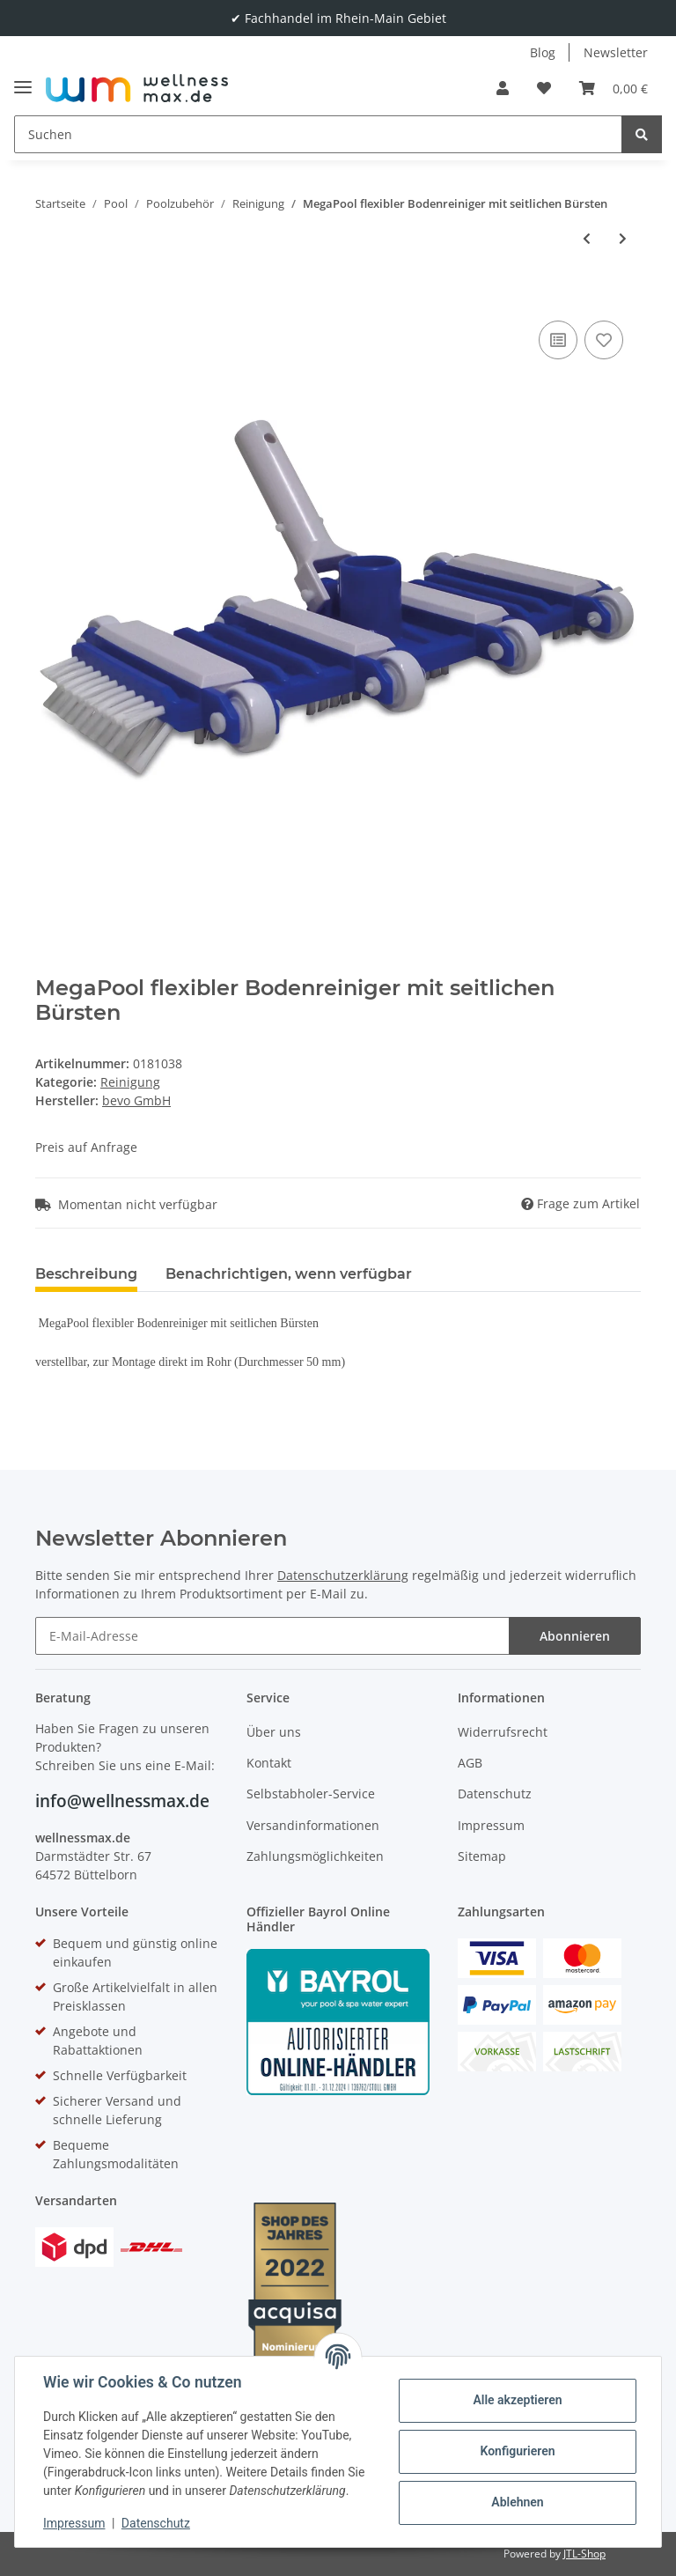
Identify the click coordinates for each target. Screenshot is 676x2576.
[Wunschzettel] (544, 88)
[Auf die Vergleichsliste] (558, 340)
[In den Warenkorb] (49, 289)
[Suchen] (318, 134)
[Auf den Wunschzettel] (603, 340)
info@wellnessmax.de (122, 1801)
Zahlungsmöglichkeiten (315, 1856)
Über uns (273, 1731)
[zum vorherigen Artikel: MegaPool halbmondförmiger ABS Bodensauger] (587, 238)
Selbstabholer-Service (310, 1793)
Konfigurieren (517, 2451)
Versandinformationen (312, 1825)
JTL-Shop (584, 2553)
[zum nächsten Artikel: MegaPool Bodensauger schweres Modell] (623, 238)
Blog (542, 52)
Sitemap (482, 1856)
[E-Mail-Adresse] (272, 1636)
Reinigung (130, 1082)
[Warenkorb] (613, 88)
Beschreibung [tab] (86, 1274)
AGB (470, 1762)
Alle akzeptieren (517, 2400)
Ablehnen (517, 2502)
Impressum (491, 1825)
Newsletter (616, 52)
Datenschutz (495, 1793)
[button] (502, 88)
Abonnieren (575, 1636)
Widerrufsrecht (502, 1731)
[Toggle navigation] (23, 80)
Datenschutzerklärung (342, 1575)
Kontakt (268, 1762)
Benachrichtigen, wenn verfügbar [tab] (288, 1274)
